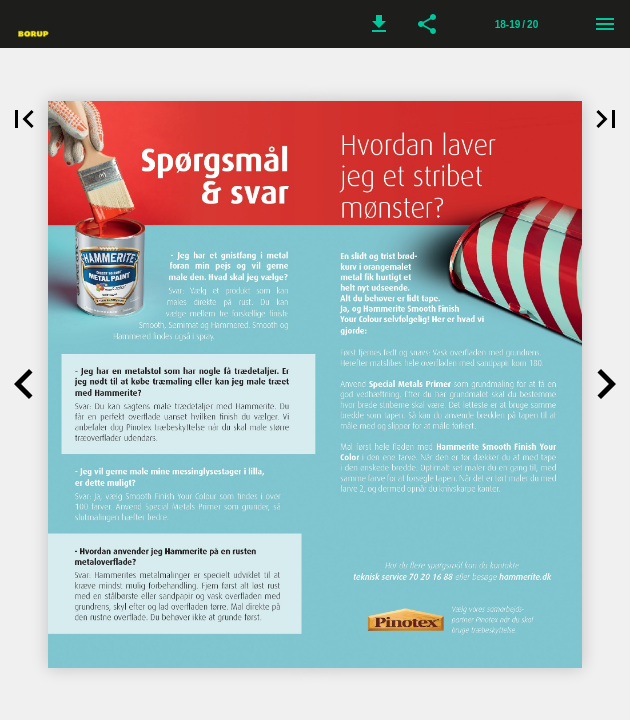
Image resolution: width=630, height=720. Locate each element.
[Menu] (605, 24)
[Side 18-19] (516, 24)
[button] (379, 24)
